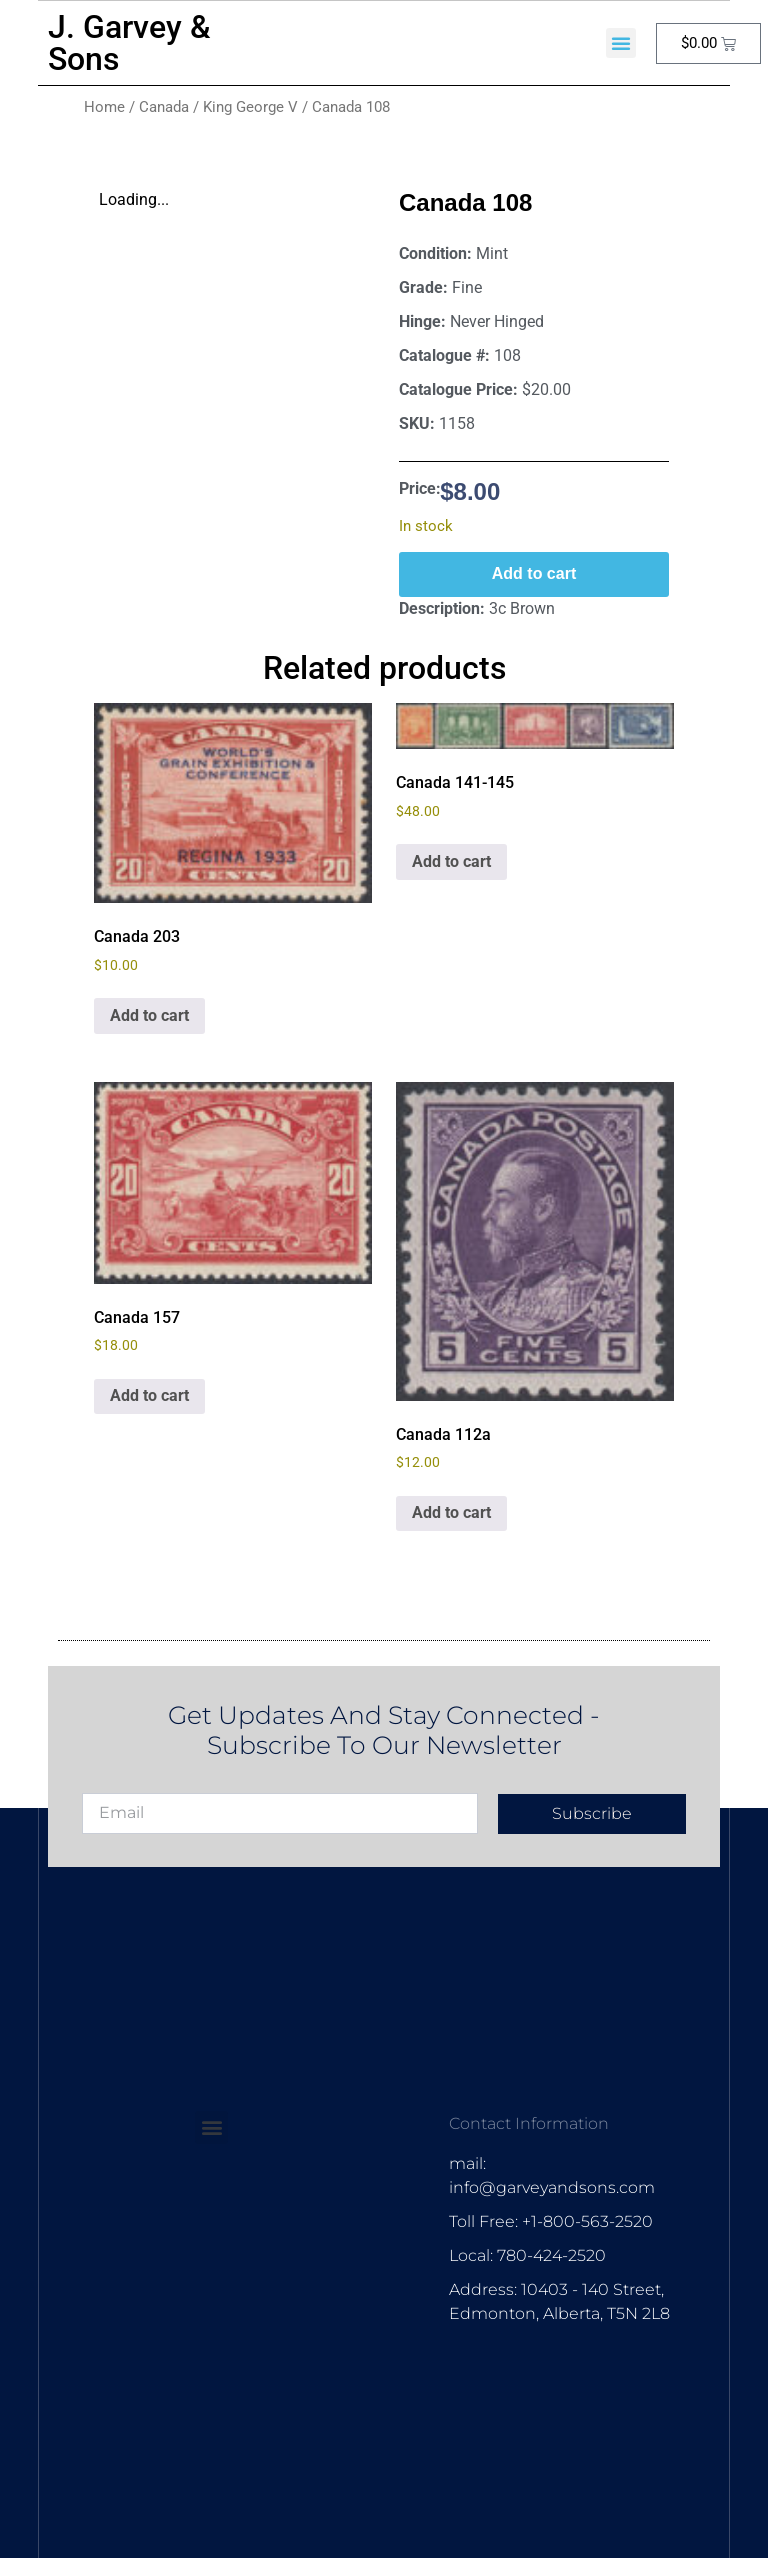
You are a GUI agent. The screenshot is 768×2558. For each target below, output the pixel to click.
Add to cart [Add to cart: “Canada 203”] (149, 1015)
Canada (164, 107)
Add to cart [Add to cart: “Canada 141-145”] (451, 861)
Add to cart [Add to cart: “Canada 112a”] (451, 1512)
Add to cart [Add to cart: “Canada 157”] (149, 1395)
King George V (250, 107)
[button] (621, 43)
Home (104, 107)
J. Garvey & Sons (129, 43)
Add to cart (534, 573)
